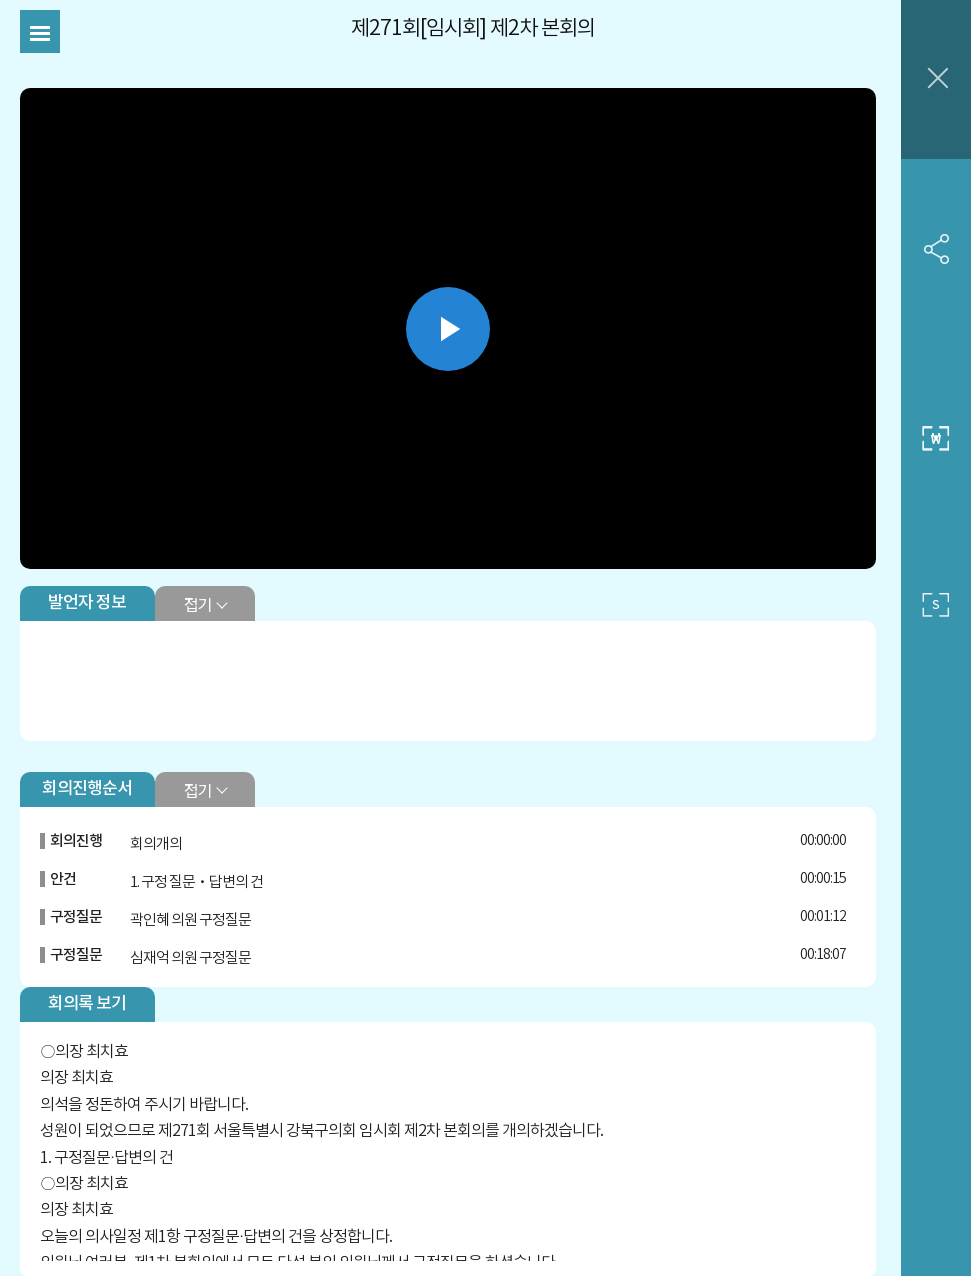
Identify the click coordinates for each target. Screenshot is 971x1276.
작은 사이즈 (936, 605)
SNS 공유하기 (936, 249)
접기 (197, 604)
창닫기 (936, 79)
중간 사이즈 (936, 439)
